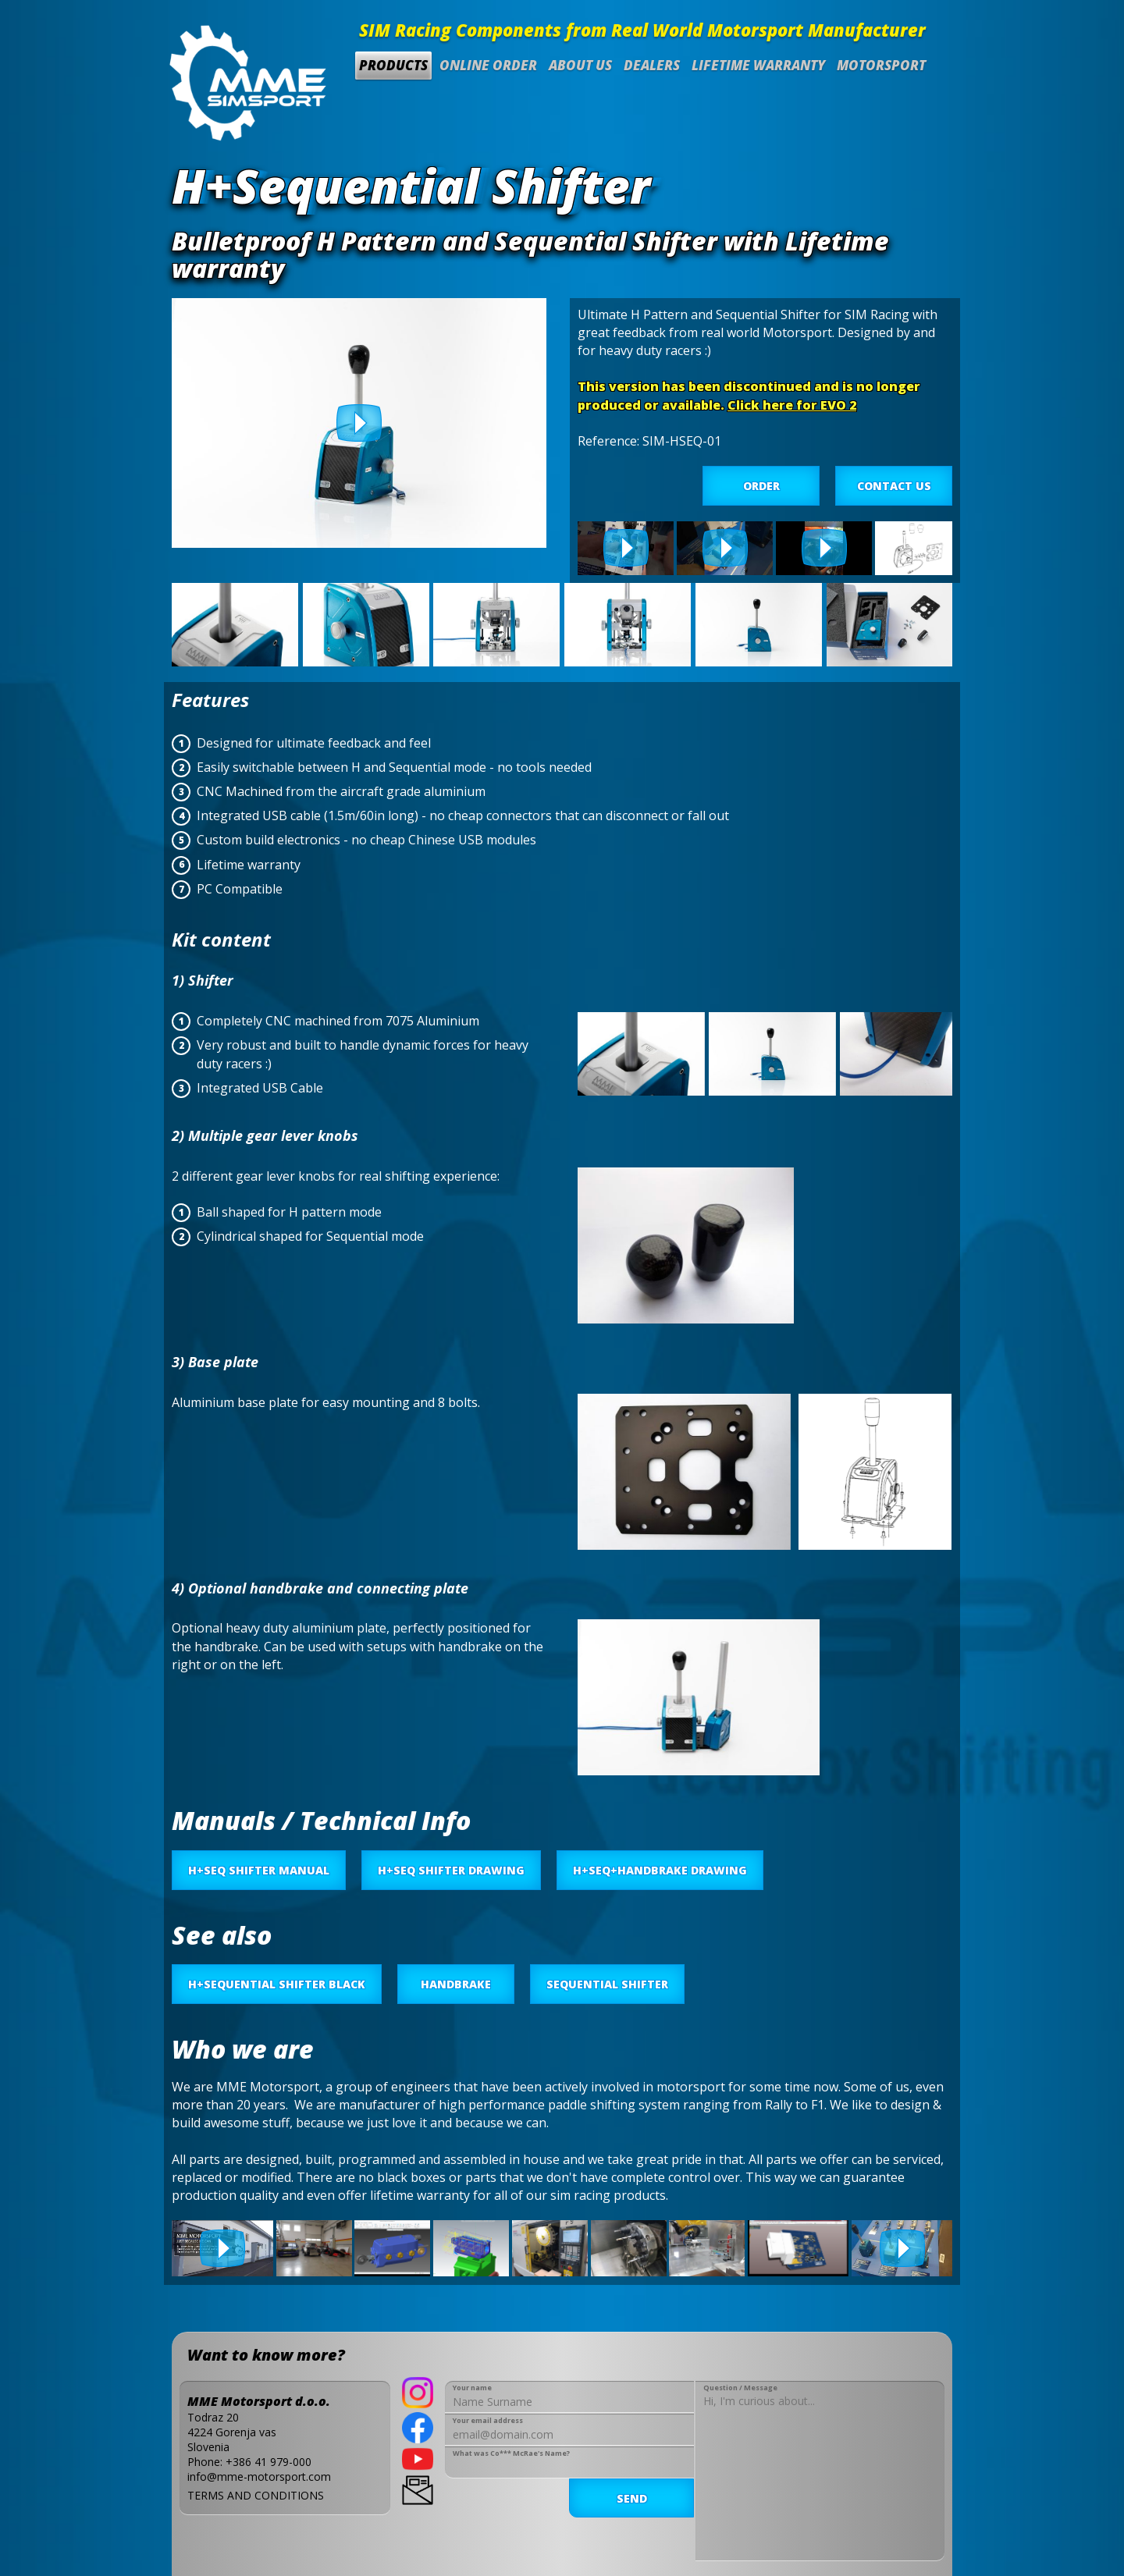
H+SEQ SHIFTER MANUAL (258, 1870)
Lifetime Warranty (758, 65)
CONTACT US (894, 485)
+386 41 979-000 (268, 2461)
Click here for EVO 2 (791, 405)
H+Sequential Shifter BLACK (276, 1984)
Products (393, 65)
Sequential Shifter (607, 1984)
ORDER (761, 485)
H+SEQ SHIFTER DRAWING (451, 1870)
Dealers (652, 65)
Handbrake (456, 1984)
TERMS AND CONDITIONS (255, 2495)
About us (580, 65)
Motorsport (881, 65)
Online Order (488, 65)
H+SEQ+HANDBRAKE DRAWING (660, 1870)
